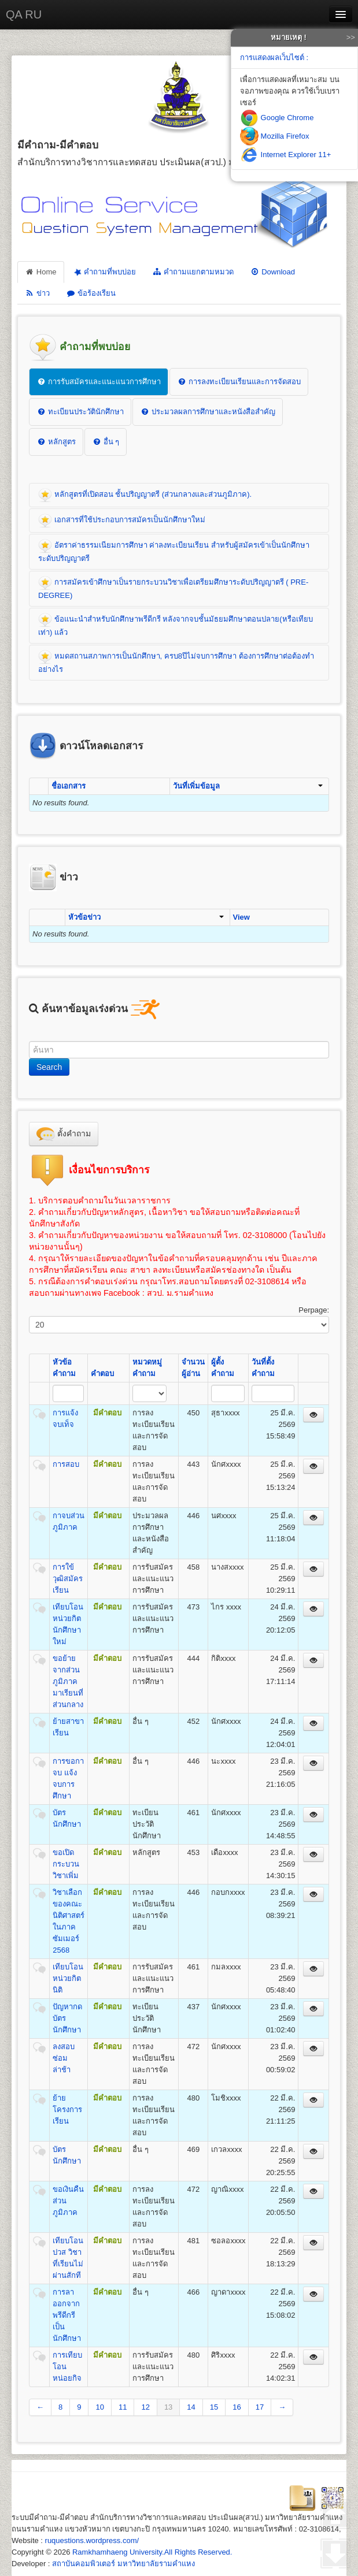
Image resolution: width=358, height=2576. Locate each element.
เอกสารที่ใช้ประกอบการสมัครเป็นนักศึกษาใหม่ (121, 520)
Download (272, 271)
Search (49, 1067)
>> (350, 37)
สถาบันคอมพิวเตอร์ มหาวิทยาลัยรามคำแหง (123, 2563)
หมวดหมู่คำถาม (147, 1368)
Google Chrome (276, 117)
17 (260, 2407)
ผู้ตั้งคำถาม (222, 1368)
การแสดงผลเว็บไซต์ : (274, 57)
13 (168, 2407)
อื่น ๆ (105, 441)
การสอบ (66, 1464)
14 (191, 2407)
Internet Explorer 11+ (285, 154)
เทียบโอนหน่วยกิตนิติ (68, 1978)
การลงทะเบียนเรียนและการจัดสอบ (239, 381)
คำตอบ (102, 1373)
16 (236, 2407)
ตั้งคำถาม (63, 1134)
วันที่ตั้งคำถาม (263, 1368)
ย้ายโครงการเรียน (67, 2109)
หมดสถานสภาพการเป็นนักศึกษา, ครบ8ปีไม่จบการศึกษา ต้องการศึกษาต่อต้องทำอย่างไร (176, 662)
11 (123, 2407)
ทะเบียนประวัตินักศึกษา (80, 411)
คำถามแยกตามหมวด (193, 271)
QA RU (24, 14)
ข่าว (37, 293)
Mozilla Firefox (274, 136)
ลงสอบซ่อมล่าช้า (64, 2058)
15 (214, 2407)
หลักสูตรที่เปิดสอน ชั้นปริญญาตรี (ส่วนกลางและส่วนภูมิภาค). (145, 495)
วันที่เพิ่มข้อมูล (248, 786)
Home (41, 271)
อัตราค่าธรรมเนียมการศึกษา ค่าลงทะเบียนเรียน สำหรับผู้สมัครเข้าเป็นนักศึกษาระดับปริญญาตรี (173, 551)
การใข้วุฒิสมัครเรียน (68, 1578)
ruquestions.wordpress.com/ (92, 2540)
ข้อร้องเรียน (91, 293)
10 (99, 2407)
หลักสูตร (56, 441)
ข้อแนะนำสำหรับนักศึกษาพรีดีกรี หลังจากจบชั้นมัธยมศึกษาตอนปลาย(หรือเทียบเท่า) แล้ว (175, 625)
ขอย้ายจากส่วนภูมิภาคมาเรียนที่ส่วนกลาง (68, 1681)
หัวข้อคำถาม (64, 1368)
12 (145, 2407)
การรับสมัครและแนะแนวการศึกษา (98, 381)
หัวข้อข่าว (145, 917)
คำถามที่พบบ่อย (104, 272)
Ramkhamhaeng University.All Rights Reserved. (152, 2552)
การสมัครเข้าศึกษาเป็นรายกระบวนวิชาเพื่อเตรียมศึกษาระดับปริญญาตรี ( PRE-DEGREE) (173, 588)
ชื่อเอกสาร (68, 786)
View (241, 917)
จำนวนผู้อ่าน (193, 1368)
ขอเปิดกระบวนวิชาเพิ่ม (66, 1864)
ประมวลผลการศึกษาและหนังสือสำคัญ (207, 411)
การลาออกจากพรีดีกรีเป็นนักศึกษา (67, 2315)
